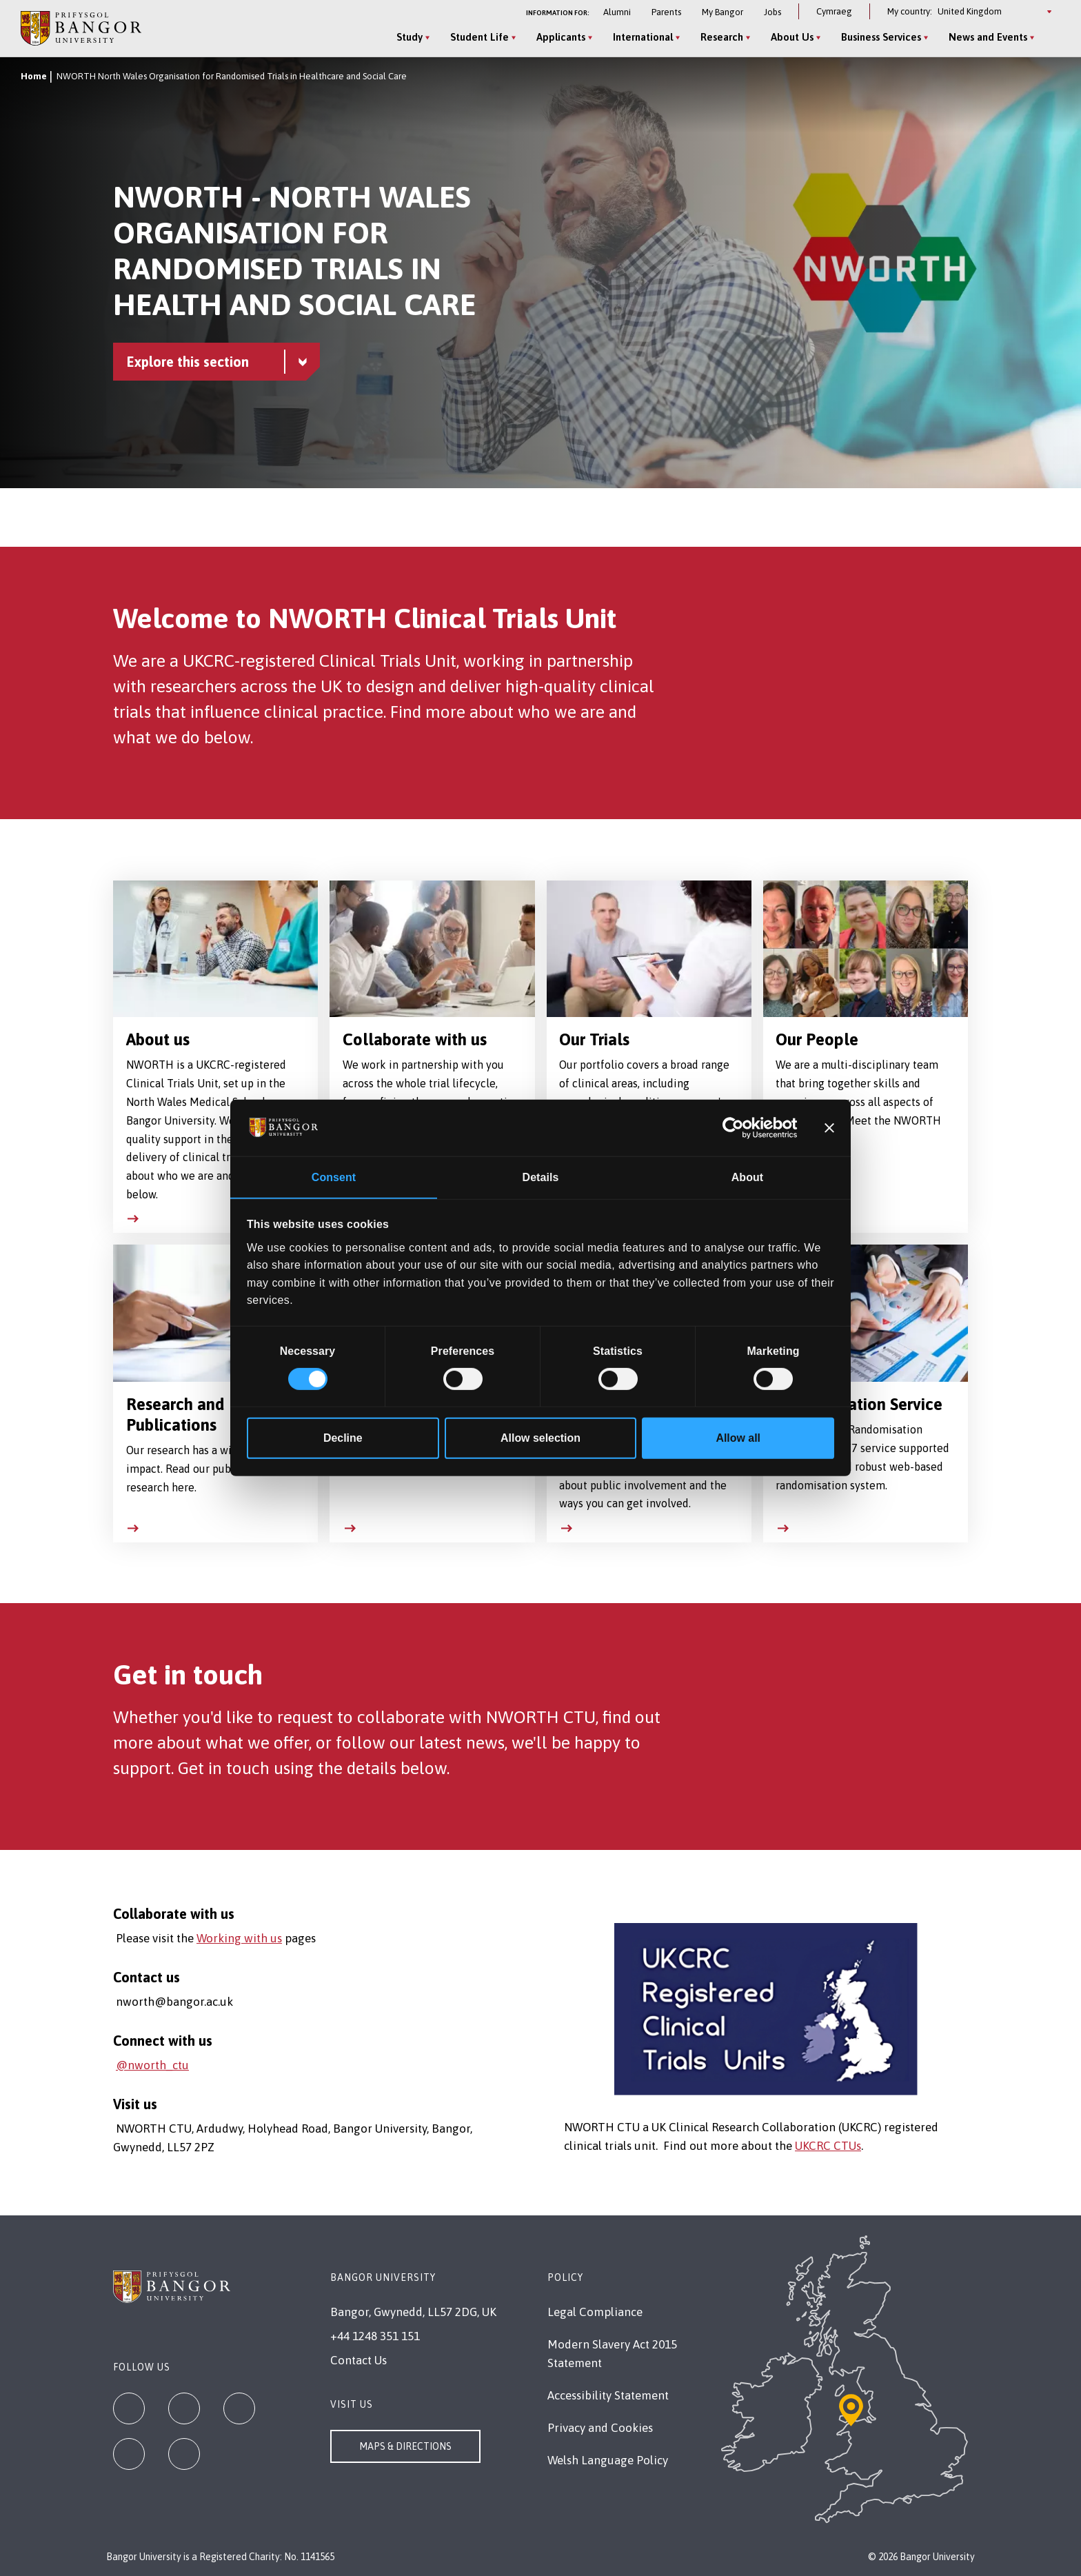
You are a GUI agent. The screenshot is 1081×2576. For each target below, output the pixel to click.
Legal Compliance (595, 2312)
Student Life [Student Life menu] (478, 37)
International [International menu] (642, 37)
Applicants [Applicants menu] (560, 37)
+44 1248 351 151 (375, 2336)
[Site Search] (1049, 38)
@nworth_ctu (152, 2065)
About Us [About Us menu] (791, 37)
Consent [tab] (334, 1177)
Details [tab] (541, 1177)
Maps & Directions (405, 2446)
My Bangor (722, 12)
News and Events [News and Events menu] (987, 37)
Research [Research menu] (721, 37)
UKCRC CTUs (828, 2146)
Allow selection (540, 1439)
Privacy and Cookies (600, 2428)
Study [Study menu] (409, 37)
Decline (343, 1439)
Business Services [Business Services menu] (880, 37)
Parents (666, 12)
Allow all (738, 1439)
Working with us (239, 1938)
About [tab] (747, 1177)
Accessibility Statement (608, 2395)
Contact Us (358, 2360)
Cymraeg (834, 11)
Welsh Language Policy (607, 2460)
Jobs (772, 12)
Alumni (617, 12)
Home (34, 76)
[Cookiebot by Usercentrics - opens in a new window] (737, 1127)
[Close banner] (829, 1127)
